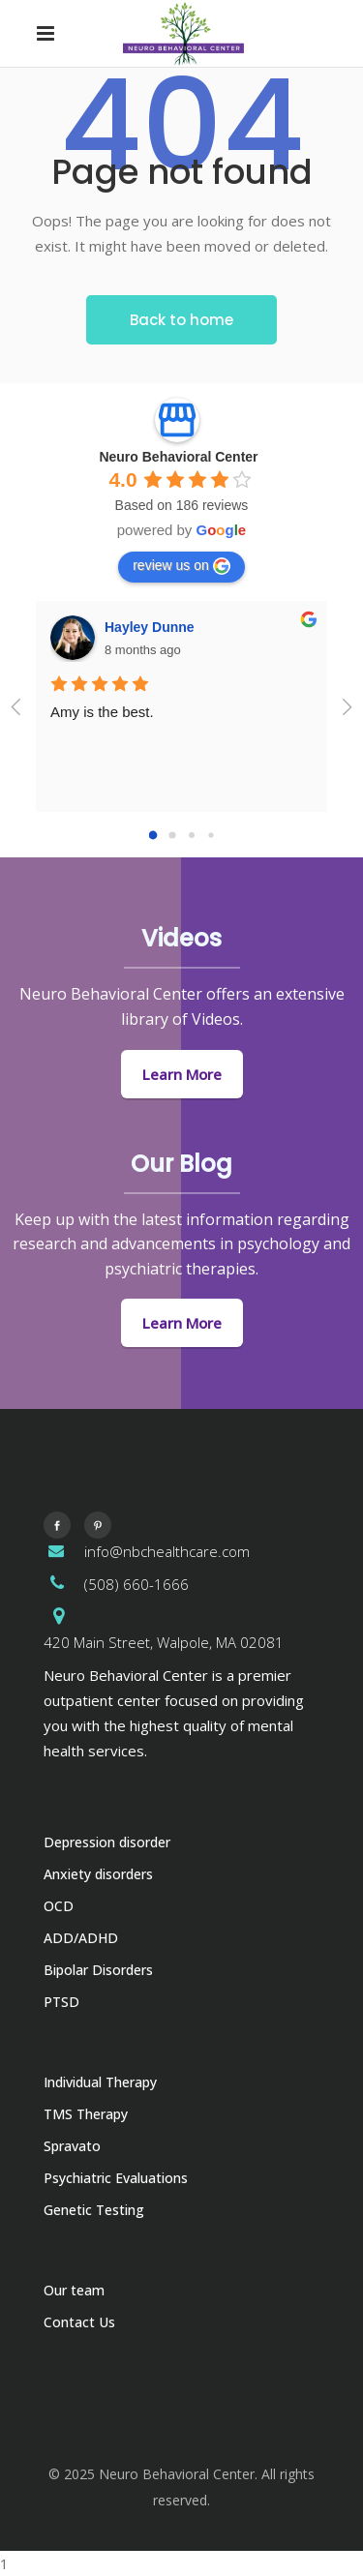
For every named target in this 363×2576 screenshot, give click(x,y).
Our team (74, 2290)
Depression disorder (107, 1842)
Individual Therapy (100, 2082)
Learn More (182, 1074)
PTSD (61, 2001)
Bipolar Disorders (98, 1970)
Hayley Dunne (150, 627)
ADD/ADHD (81, 1938)
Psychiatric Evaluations (116, 2178)
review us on (181, 566)
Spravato (72, 2146)
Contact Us (79, 2322)
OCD (59, 1906)
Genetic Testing (94, 2210)
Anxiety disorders (98, 1874)
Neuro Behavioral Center (178, 456)
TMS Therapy (86, 2114)
